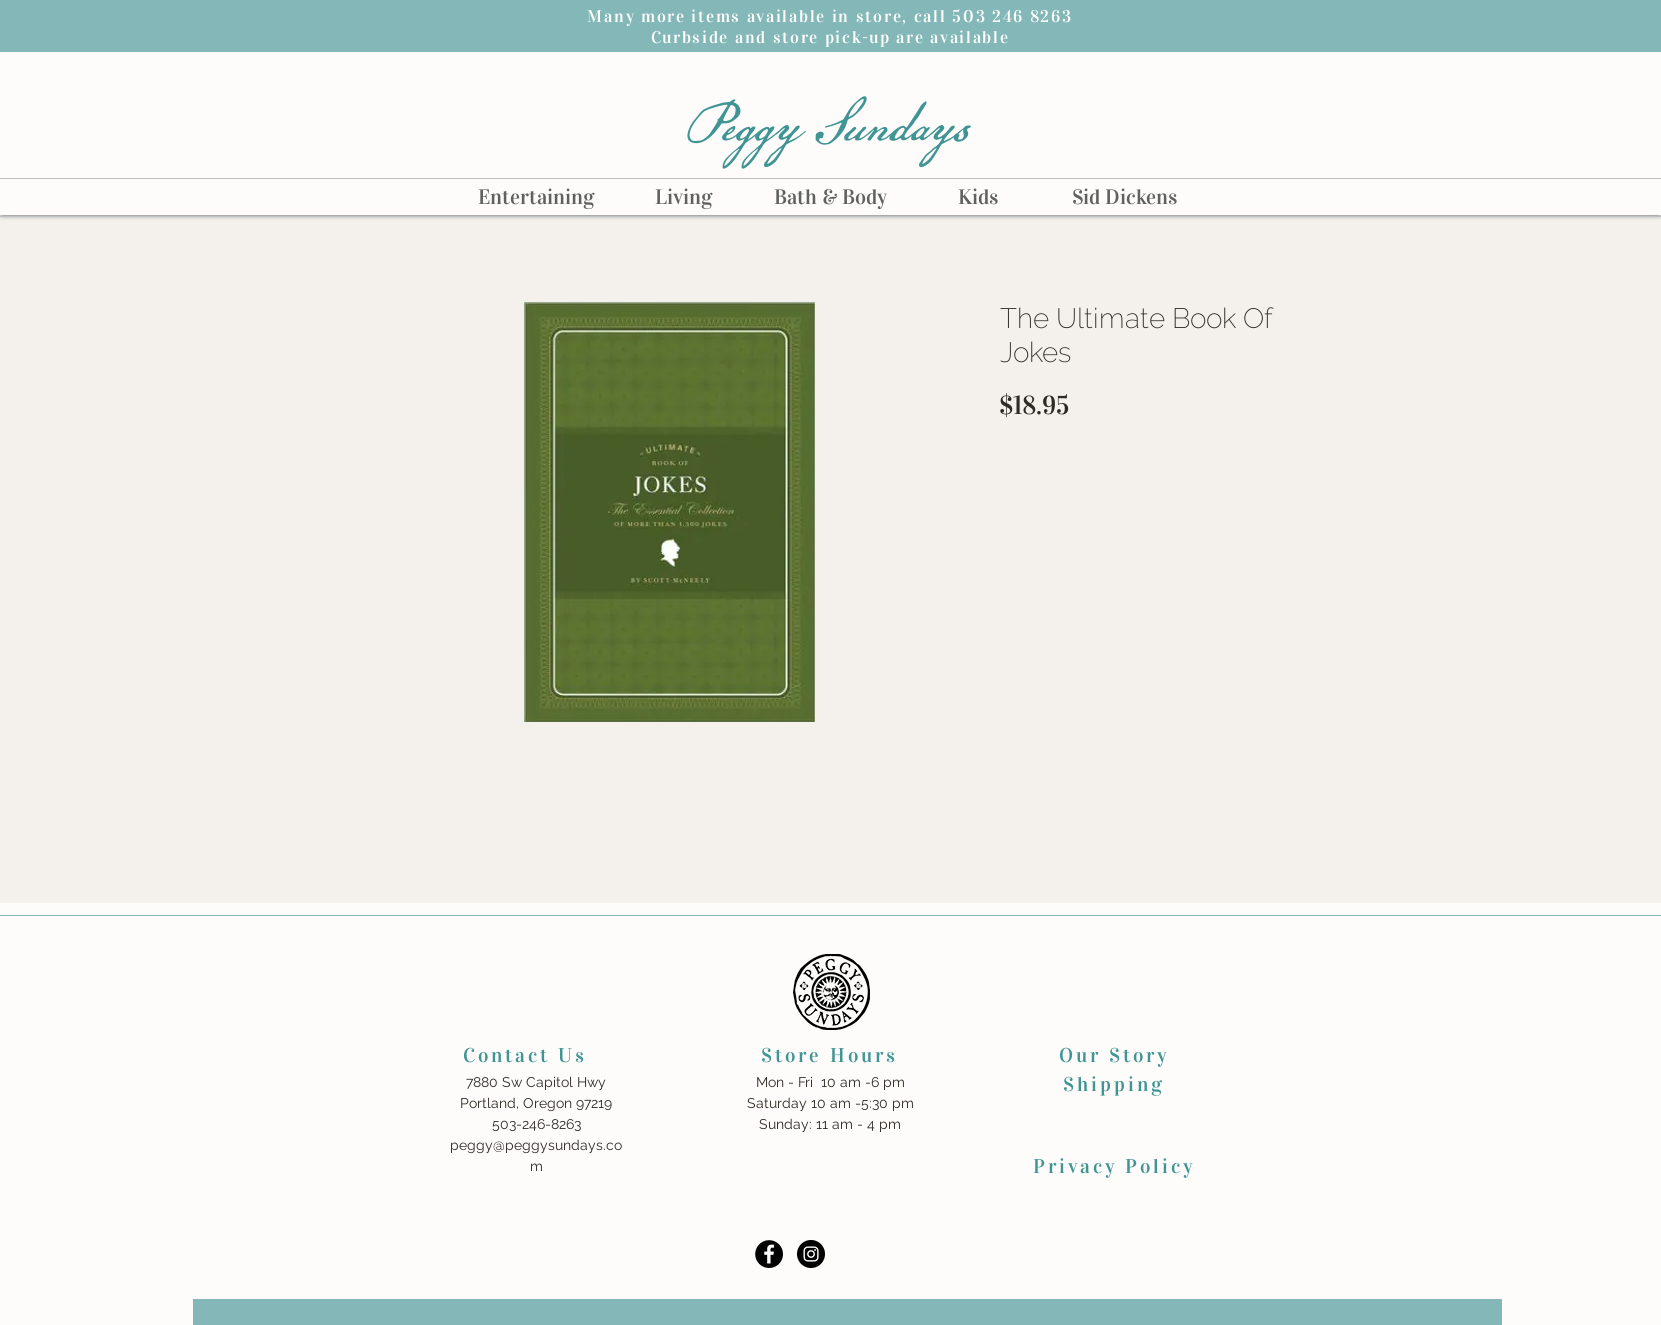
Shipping (1114, 1084)
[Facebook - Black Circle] (769, 1254)
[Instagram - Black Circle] (811, 1254)
